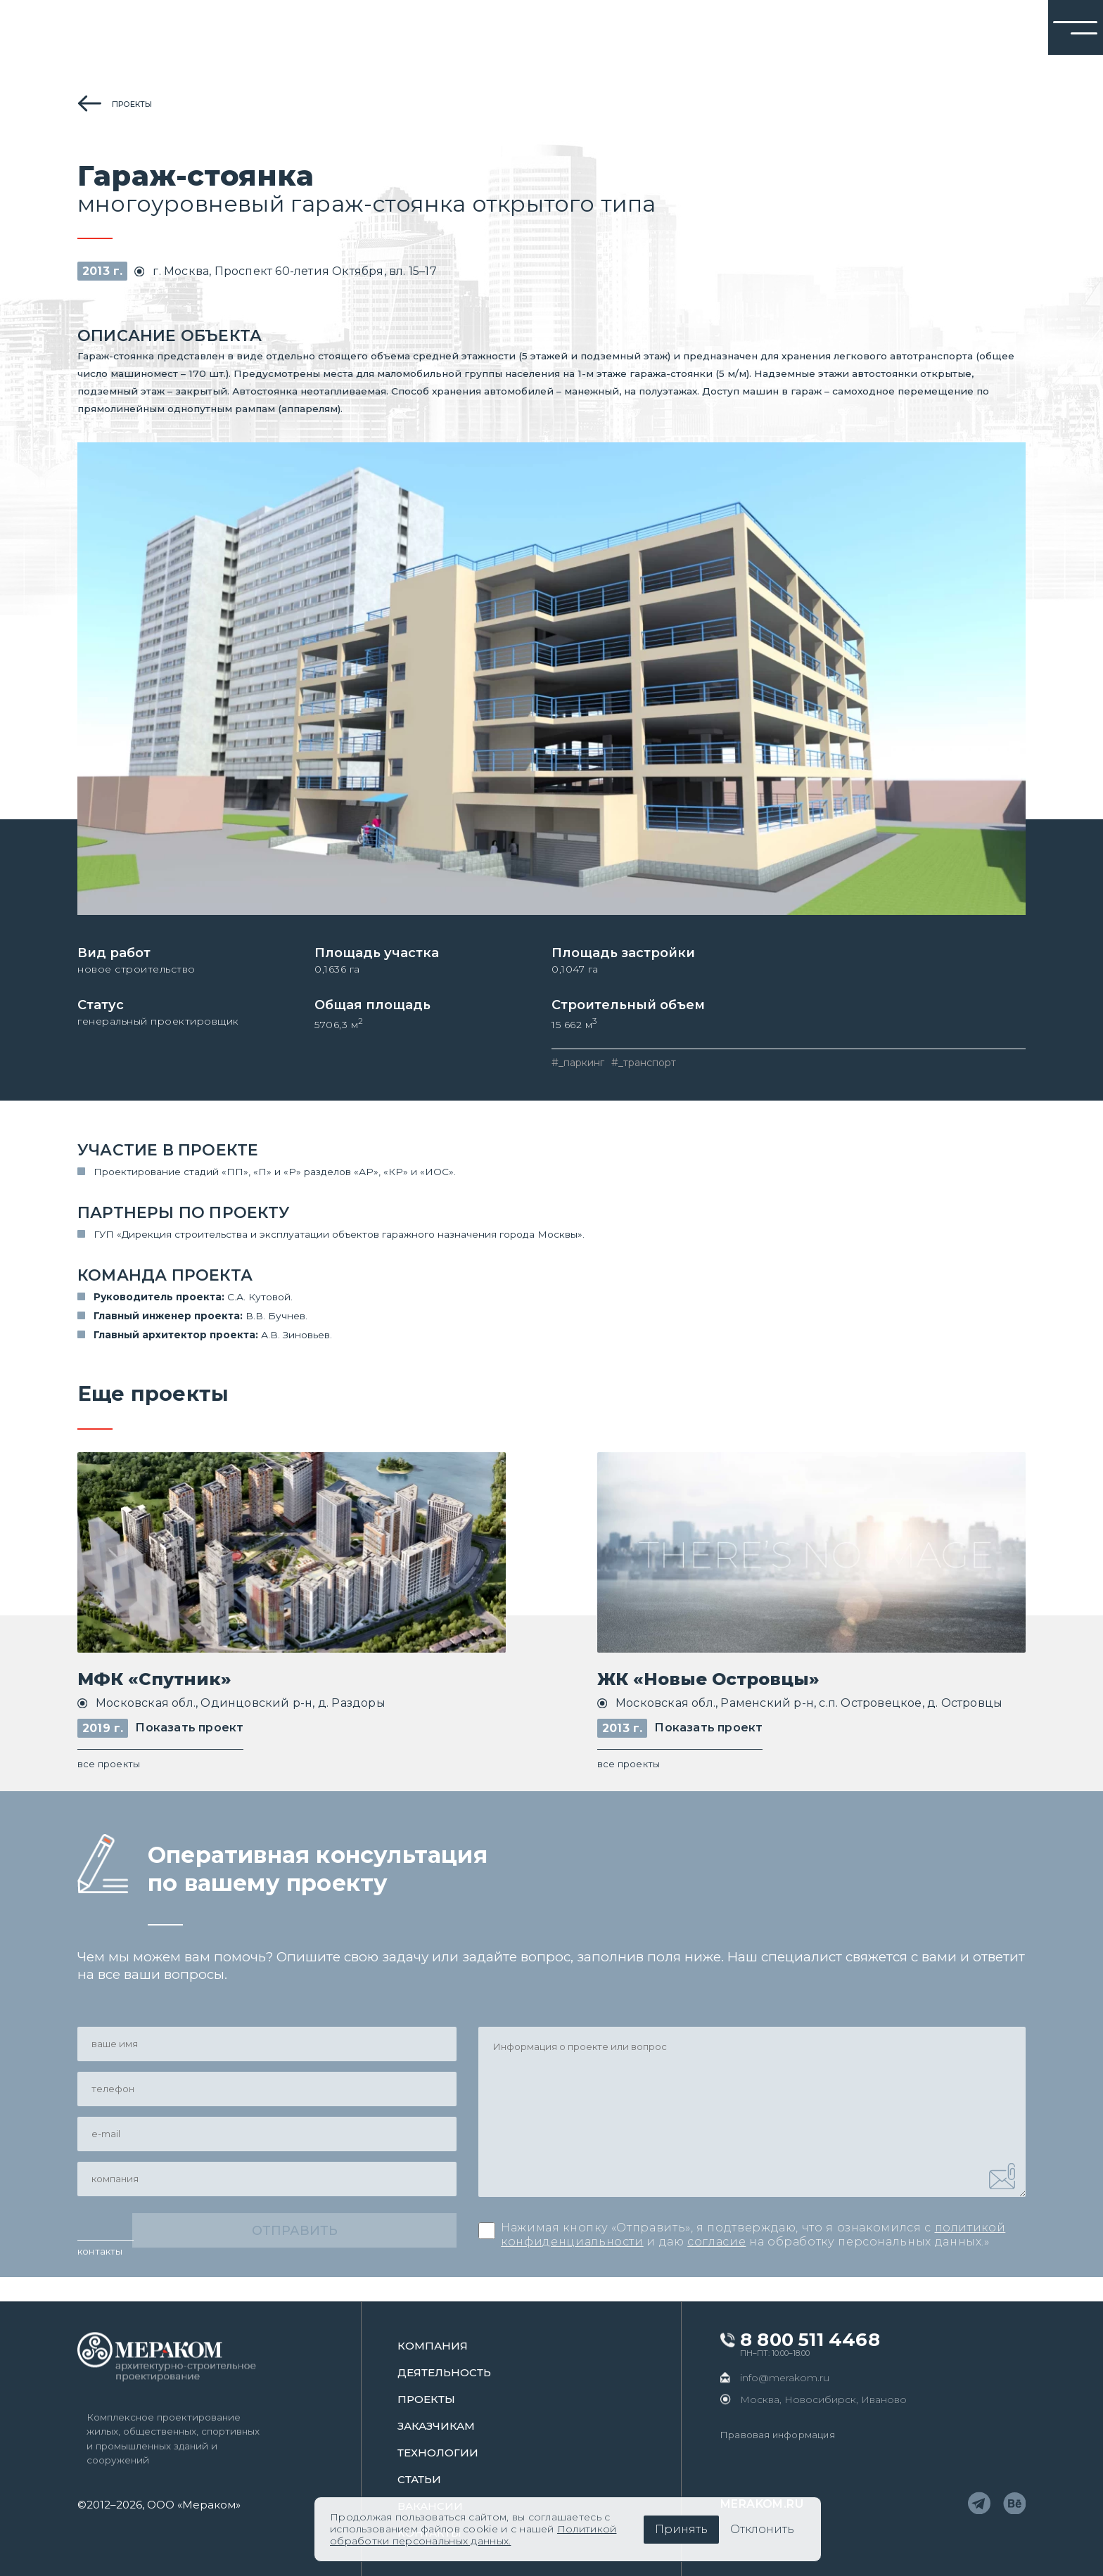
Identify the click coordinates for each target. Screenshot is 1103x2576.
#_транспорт (643, 1071)
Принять (681, 2529)
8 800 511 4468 (810, 2340)
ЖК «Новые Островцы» (708, 1690)
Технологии (437, 2452)
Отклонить (762, 2529)
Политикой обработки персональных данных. (473, 2535)
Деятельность (444, 2372)
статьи (419, 2479)
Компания (432, 2345)
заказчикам (436, 2426)
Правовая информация (777, 2434)
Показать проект (189, 1739)
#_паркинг (578, 1071)
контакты (100, 2274)
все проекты (108, 1775)
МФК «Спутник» (154, 1690)
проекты (132, 104)
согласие (716, 2257)
